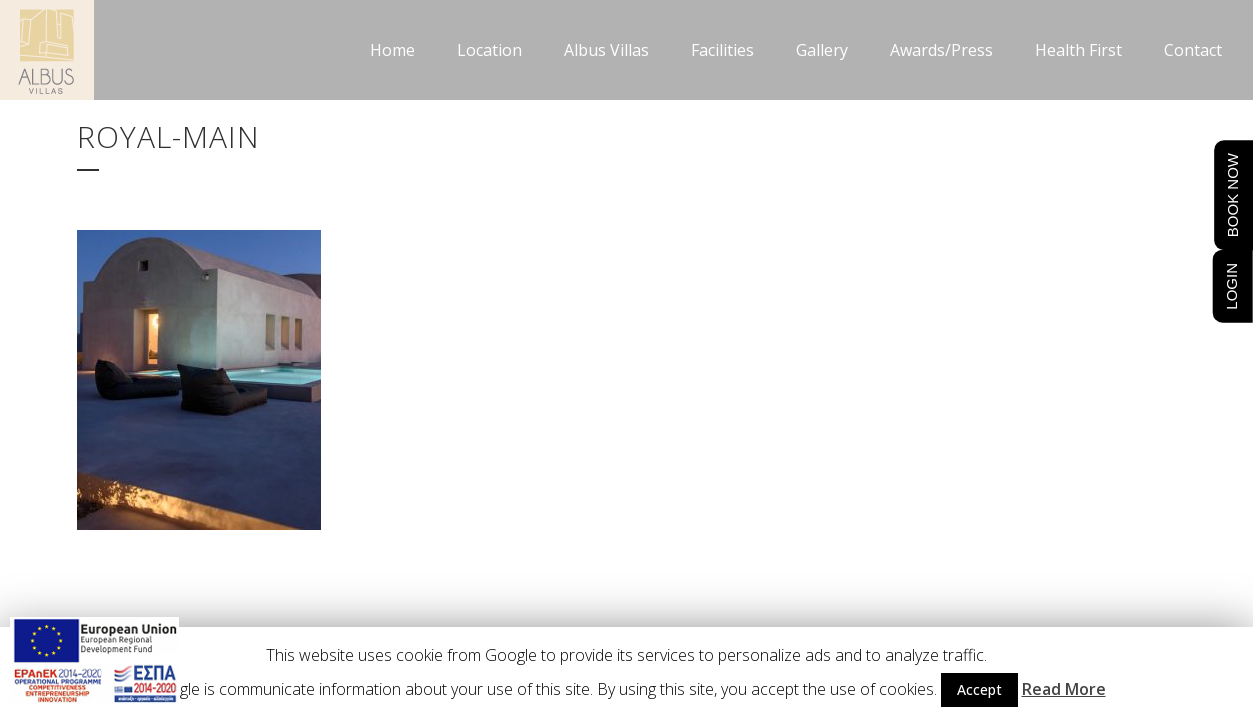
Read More (1064, 689)
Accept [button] (979, 689)
